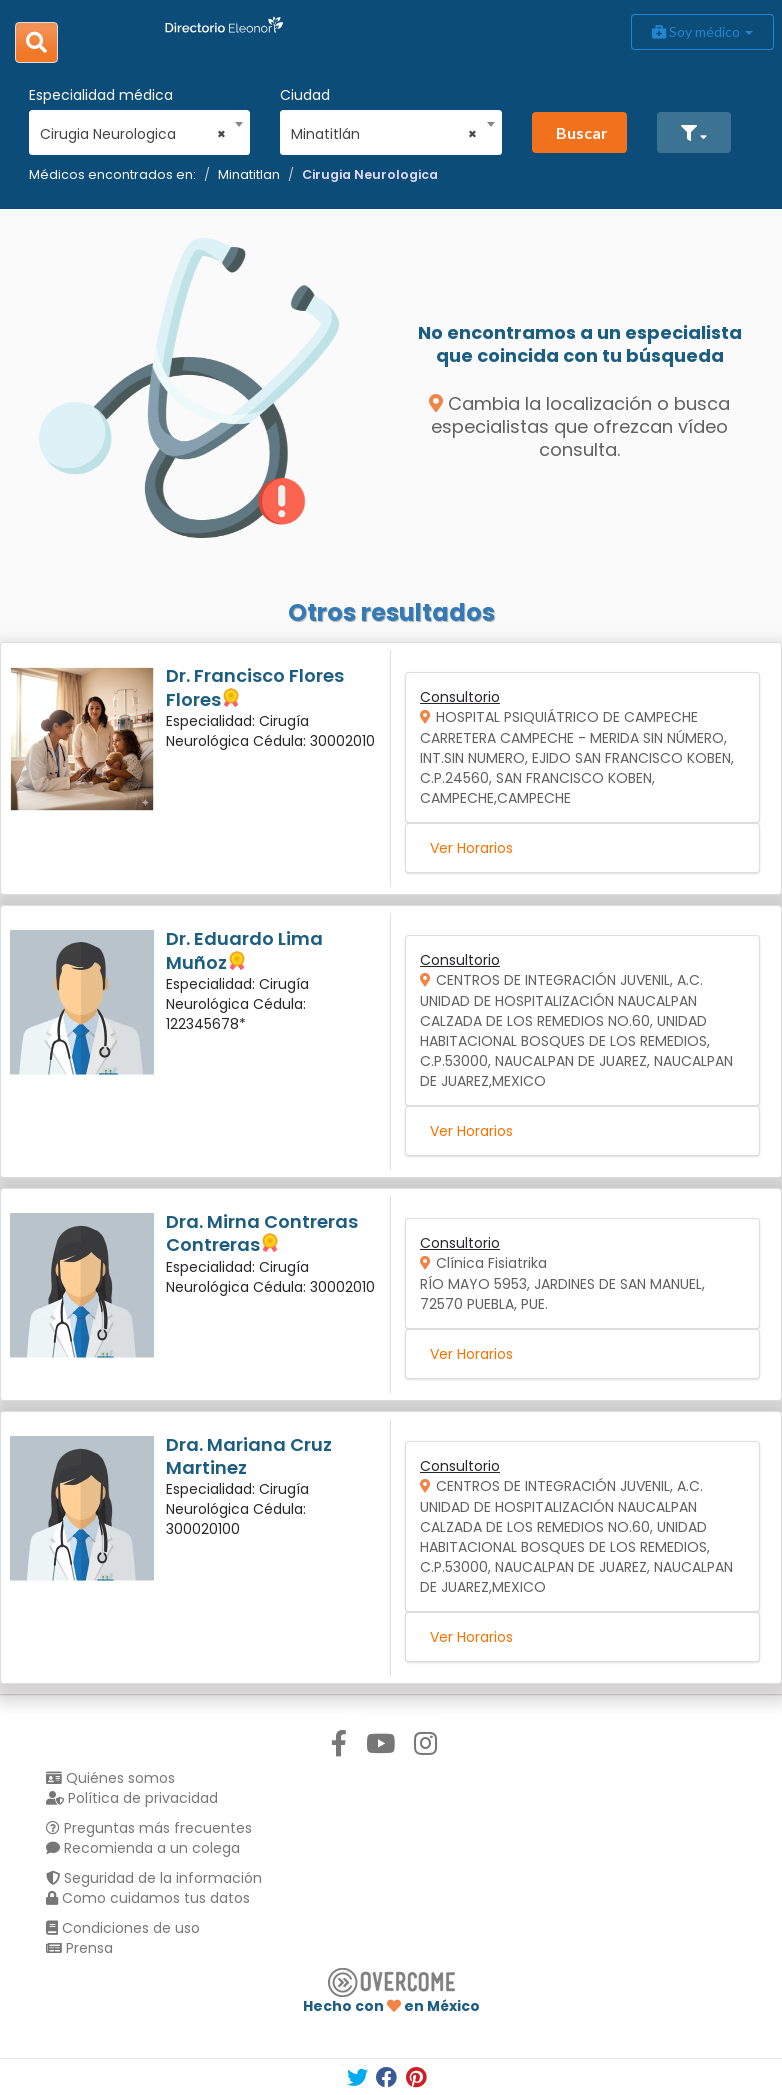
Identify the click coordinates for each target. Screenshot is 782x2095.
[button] (694, 132)
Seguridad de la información (154, 1878)
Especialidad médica (101, 95)
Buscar (582, 132)
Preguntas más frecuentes (149, 1828)
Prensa (79, 1948)
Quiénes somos (110, 1778)
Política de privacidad (132, 1798)
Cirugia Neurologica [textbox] (133, 134)
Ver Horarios (471, 848)
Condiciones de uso (123, 1928)
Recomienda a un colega (143, 1848)
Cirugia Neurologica (370, 174)
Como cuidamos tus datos (148, 1898)
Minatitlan (249, 174)
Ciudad (305, 95)
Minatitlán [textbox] (384, 134)
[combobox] (133, 129)
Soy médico (702, 31)
